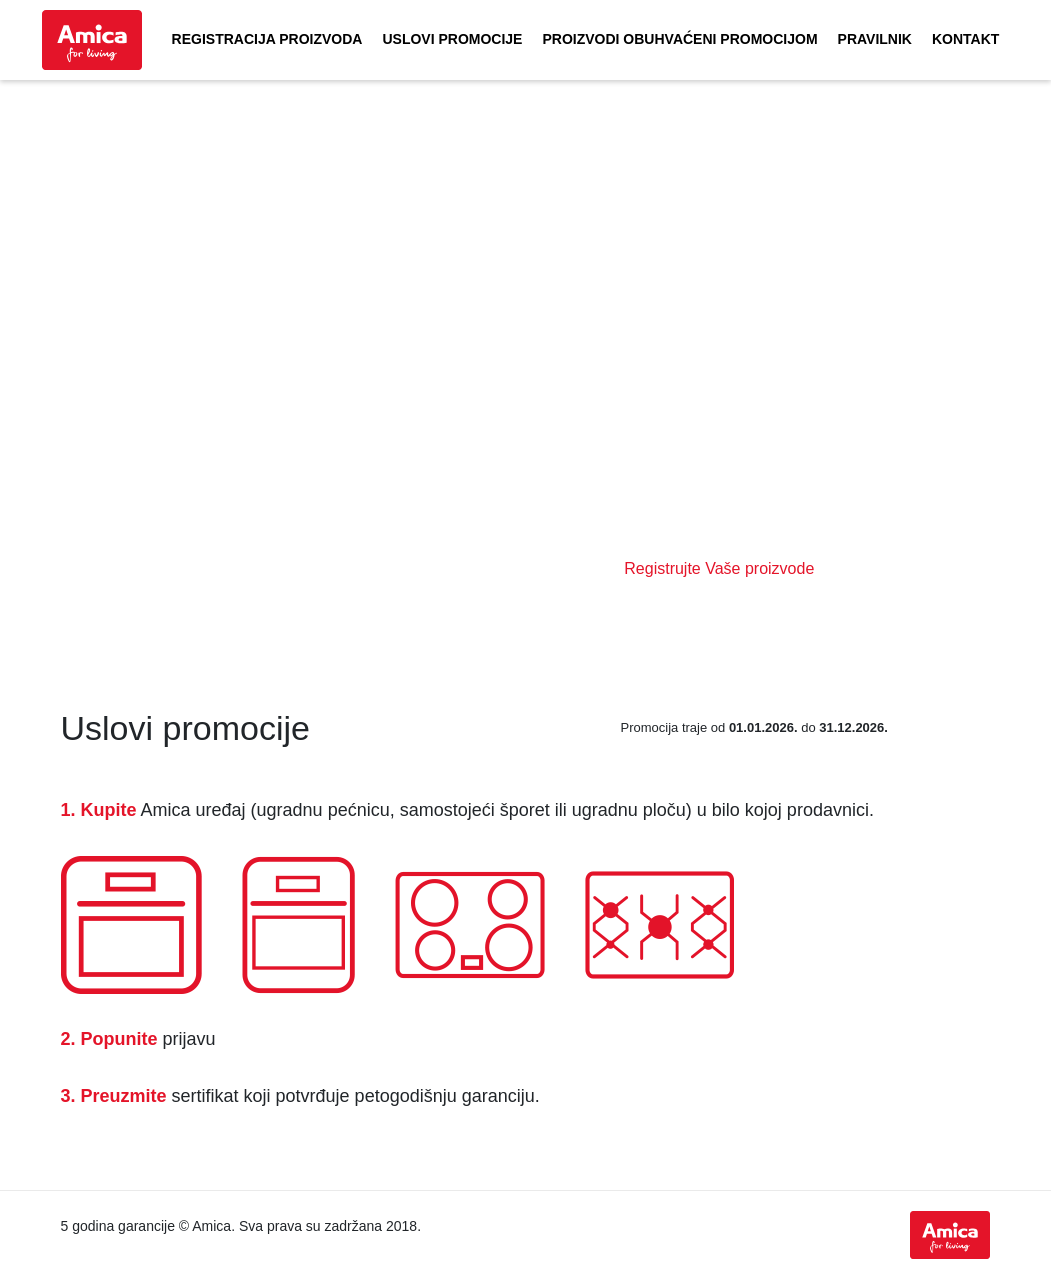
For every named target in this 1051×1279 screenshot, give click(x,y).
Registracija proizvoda (267, 39)
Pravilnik (875, 39)
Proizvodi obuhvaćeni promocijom (679, 39)
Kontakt (965, 39)
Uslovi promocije (452, 39)
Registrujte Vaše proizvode (719, 568)
